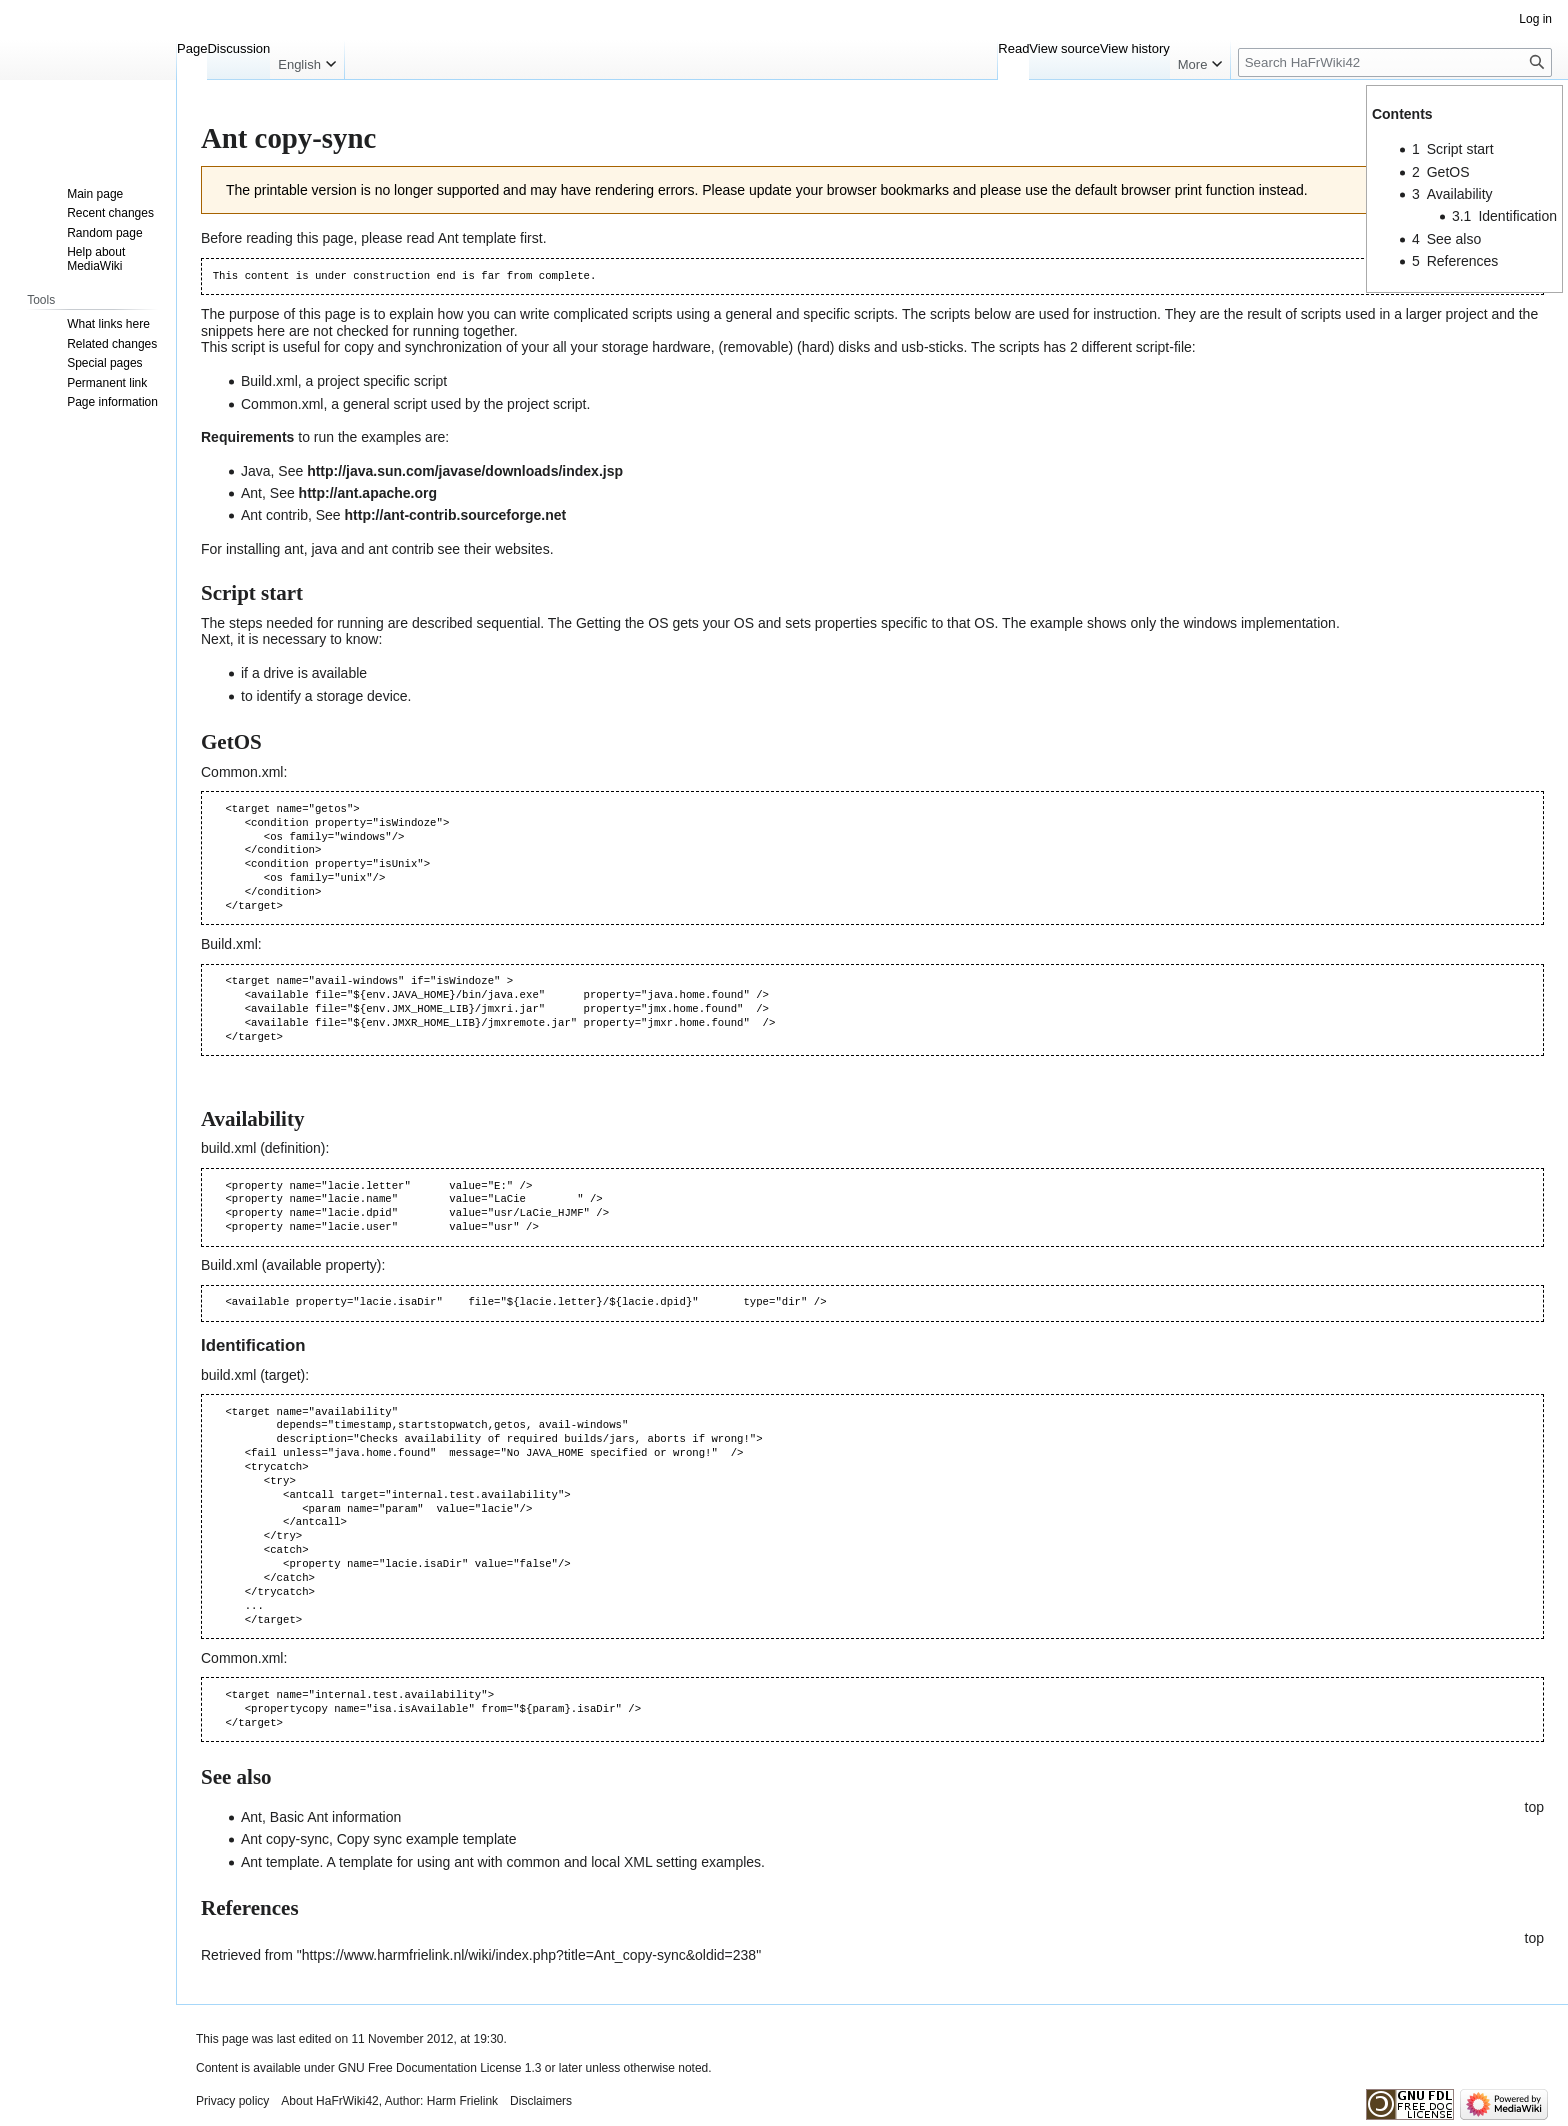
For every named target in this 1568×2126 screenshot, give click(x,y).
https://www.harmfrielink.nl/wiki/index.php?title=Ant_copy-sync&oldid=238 (529, 1955)
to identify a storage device (324, 696)
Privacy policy (232, 2101)
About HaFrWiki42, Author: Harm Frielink (389, 2101)
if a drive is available (304, 673)
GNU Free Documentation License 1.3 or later (460, 2068)
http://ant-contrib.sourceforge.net (456, 515)
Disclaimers (541, 2101)
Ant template (477, 238)
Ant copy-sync (285, 1839)
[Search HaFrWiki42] (1395, 62)
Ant (251, 1817)
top (1534, 1807)
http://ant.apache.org (368, 493)
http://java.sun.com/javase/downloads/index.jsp (465, 471)
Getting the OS (622, 623)
